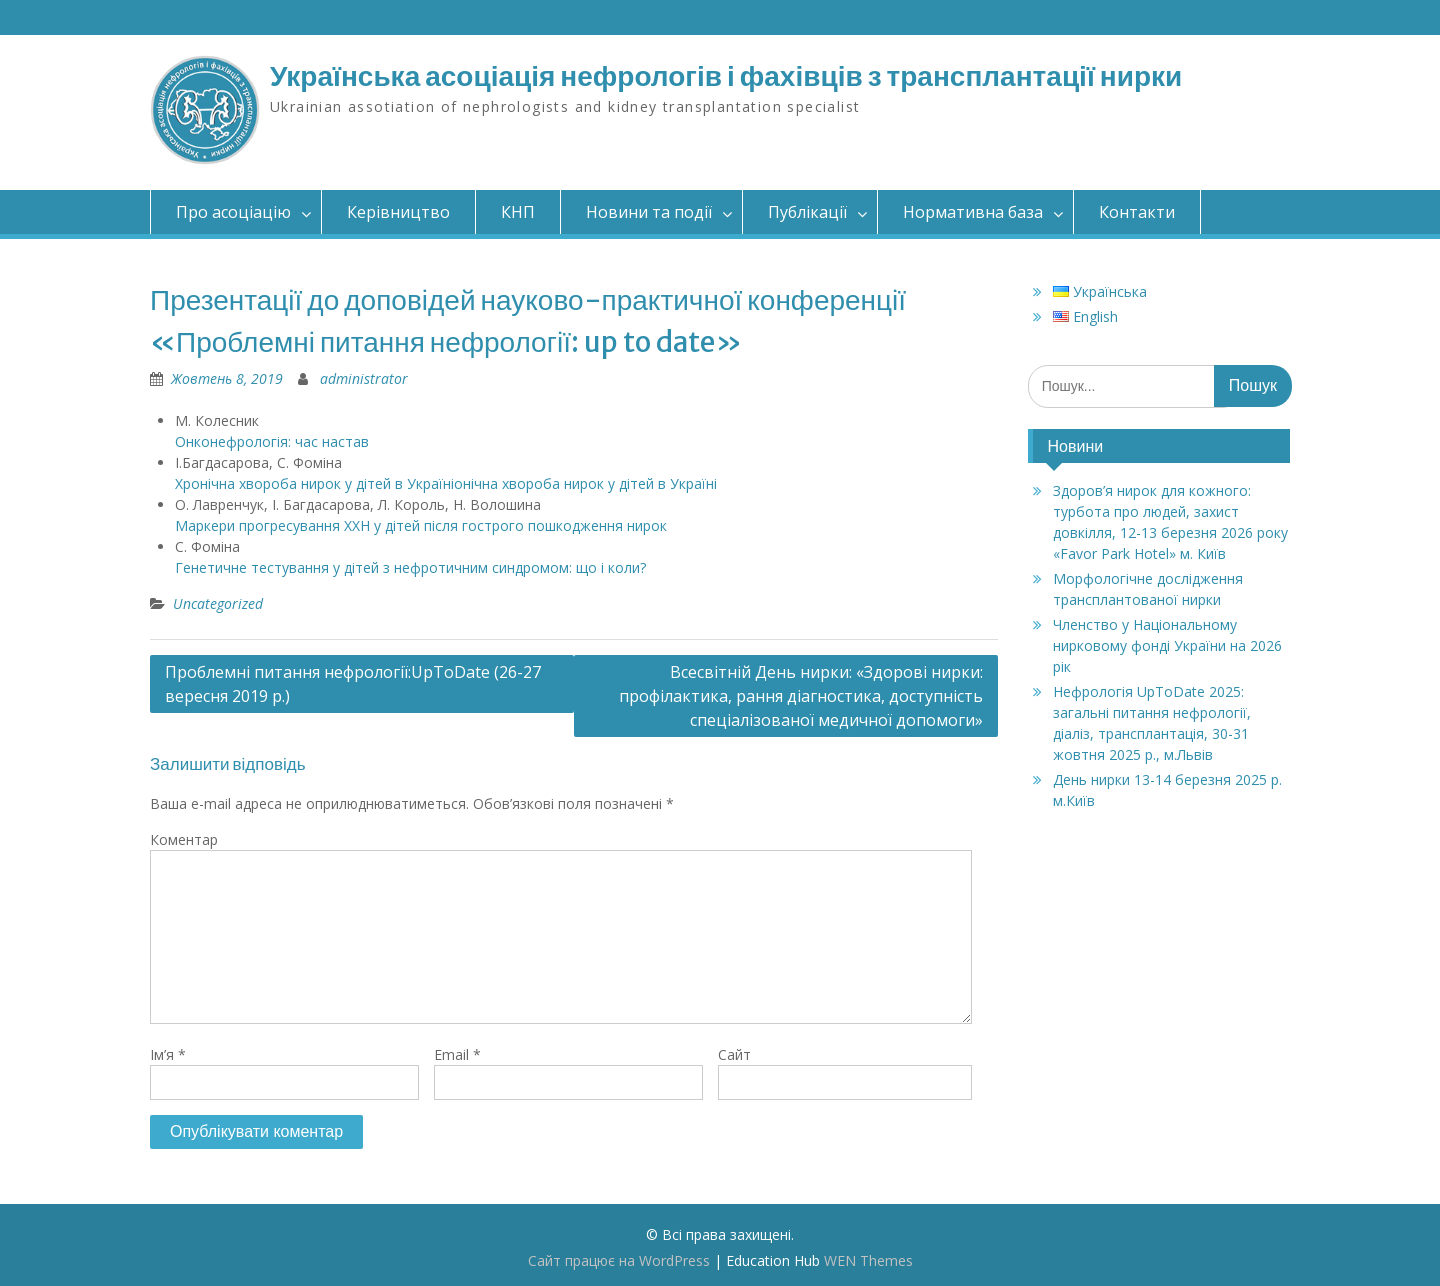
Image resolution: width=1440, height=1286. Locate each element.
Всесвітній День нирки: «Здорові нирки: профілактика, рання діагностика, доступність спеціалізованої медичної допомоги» (801, 696)
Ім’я (168, 1054)
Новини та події (649, 212)
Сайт (734, 1054)
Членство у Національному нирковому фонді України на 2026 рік (1167, 645)
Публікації (807, 212)
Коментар (184, 839)
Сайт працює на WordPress (619, 1260)
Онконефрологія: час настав (272, 441)
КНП (518, 212)
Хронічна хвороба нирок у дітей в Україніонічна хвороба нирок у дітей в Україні (446, 483)
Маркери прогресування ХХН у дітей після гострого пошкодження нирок (421, 525)
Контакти (1137, 212)
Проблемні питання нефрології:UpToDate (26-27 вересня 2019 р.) (353, 684)
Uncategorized (218, 603)
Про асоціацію (233, 212)
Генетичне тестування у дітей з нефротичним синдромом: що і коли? (410, 567)
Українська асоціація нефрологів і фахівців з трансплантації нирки (726, 76)
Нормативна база (973, 212)
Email (457, 1054)
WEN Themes (868, 1260)
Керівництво (398, 212)
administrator (364, 378)
